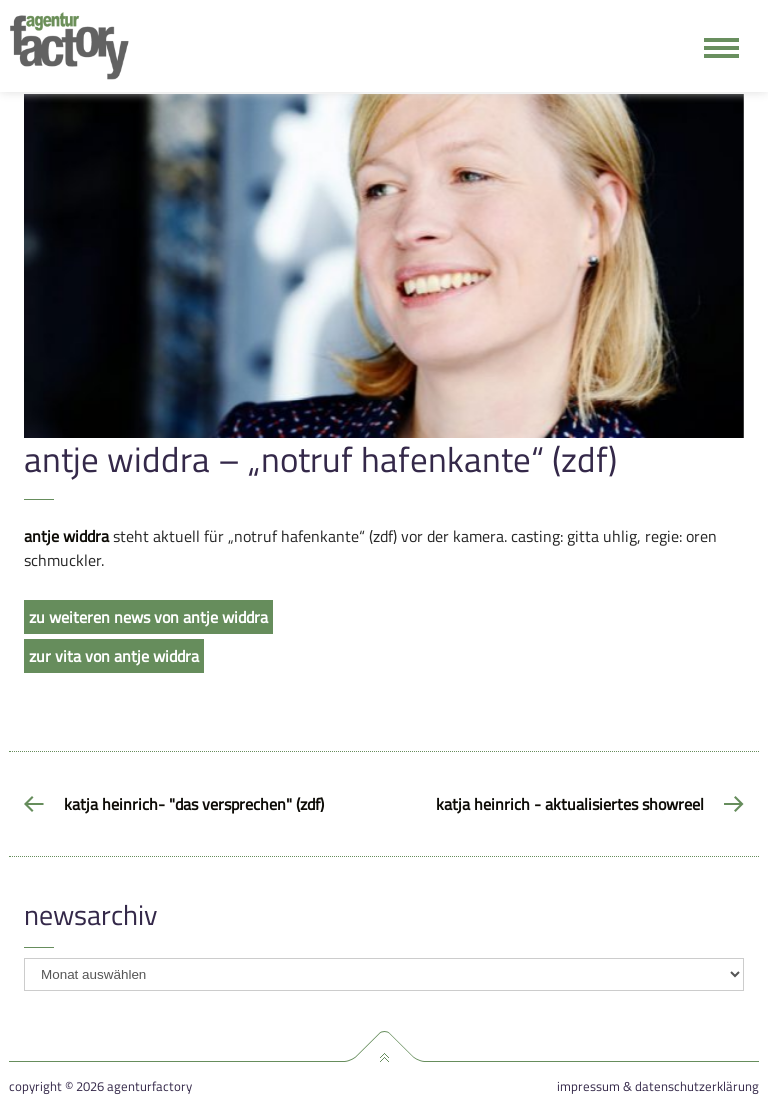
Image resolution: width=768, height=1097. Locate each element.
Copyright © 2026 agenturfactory (100, 1086)
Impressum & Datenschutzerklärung (658, 1086)
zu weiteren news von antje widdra (148, 617)
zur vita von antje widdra (114, 656)
